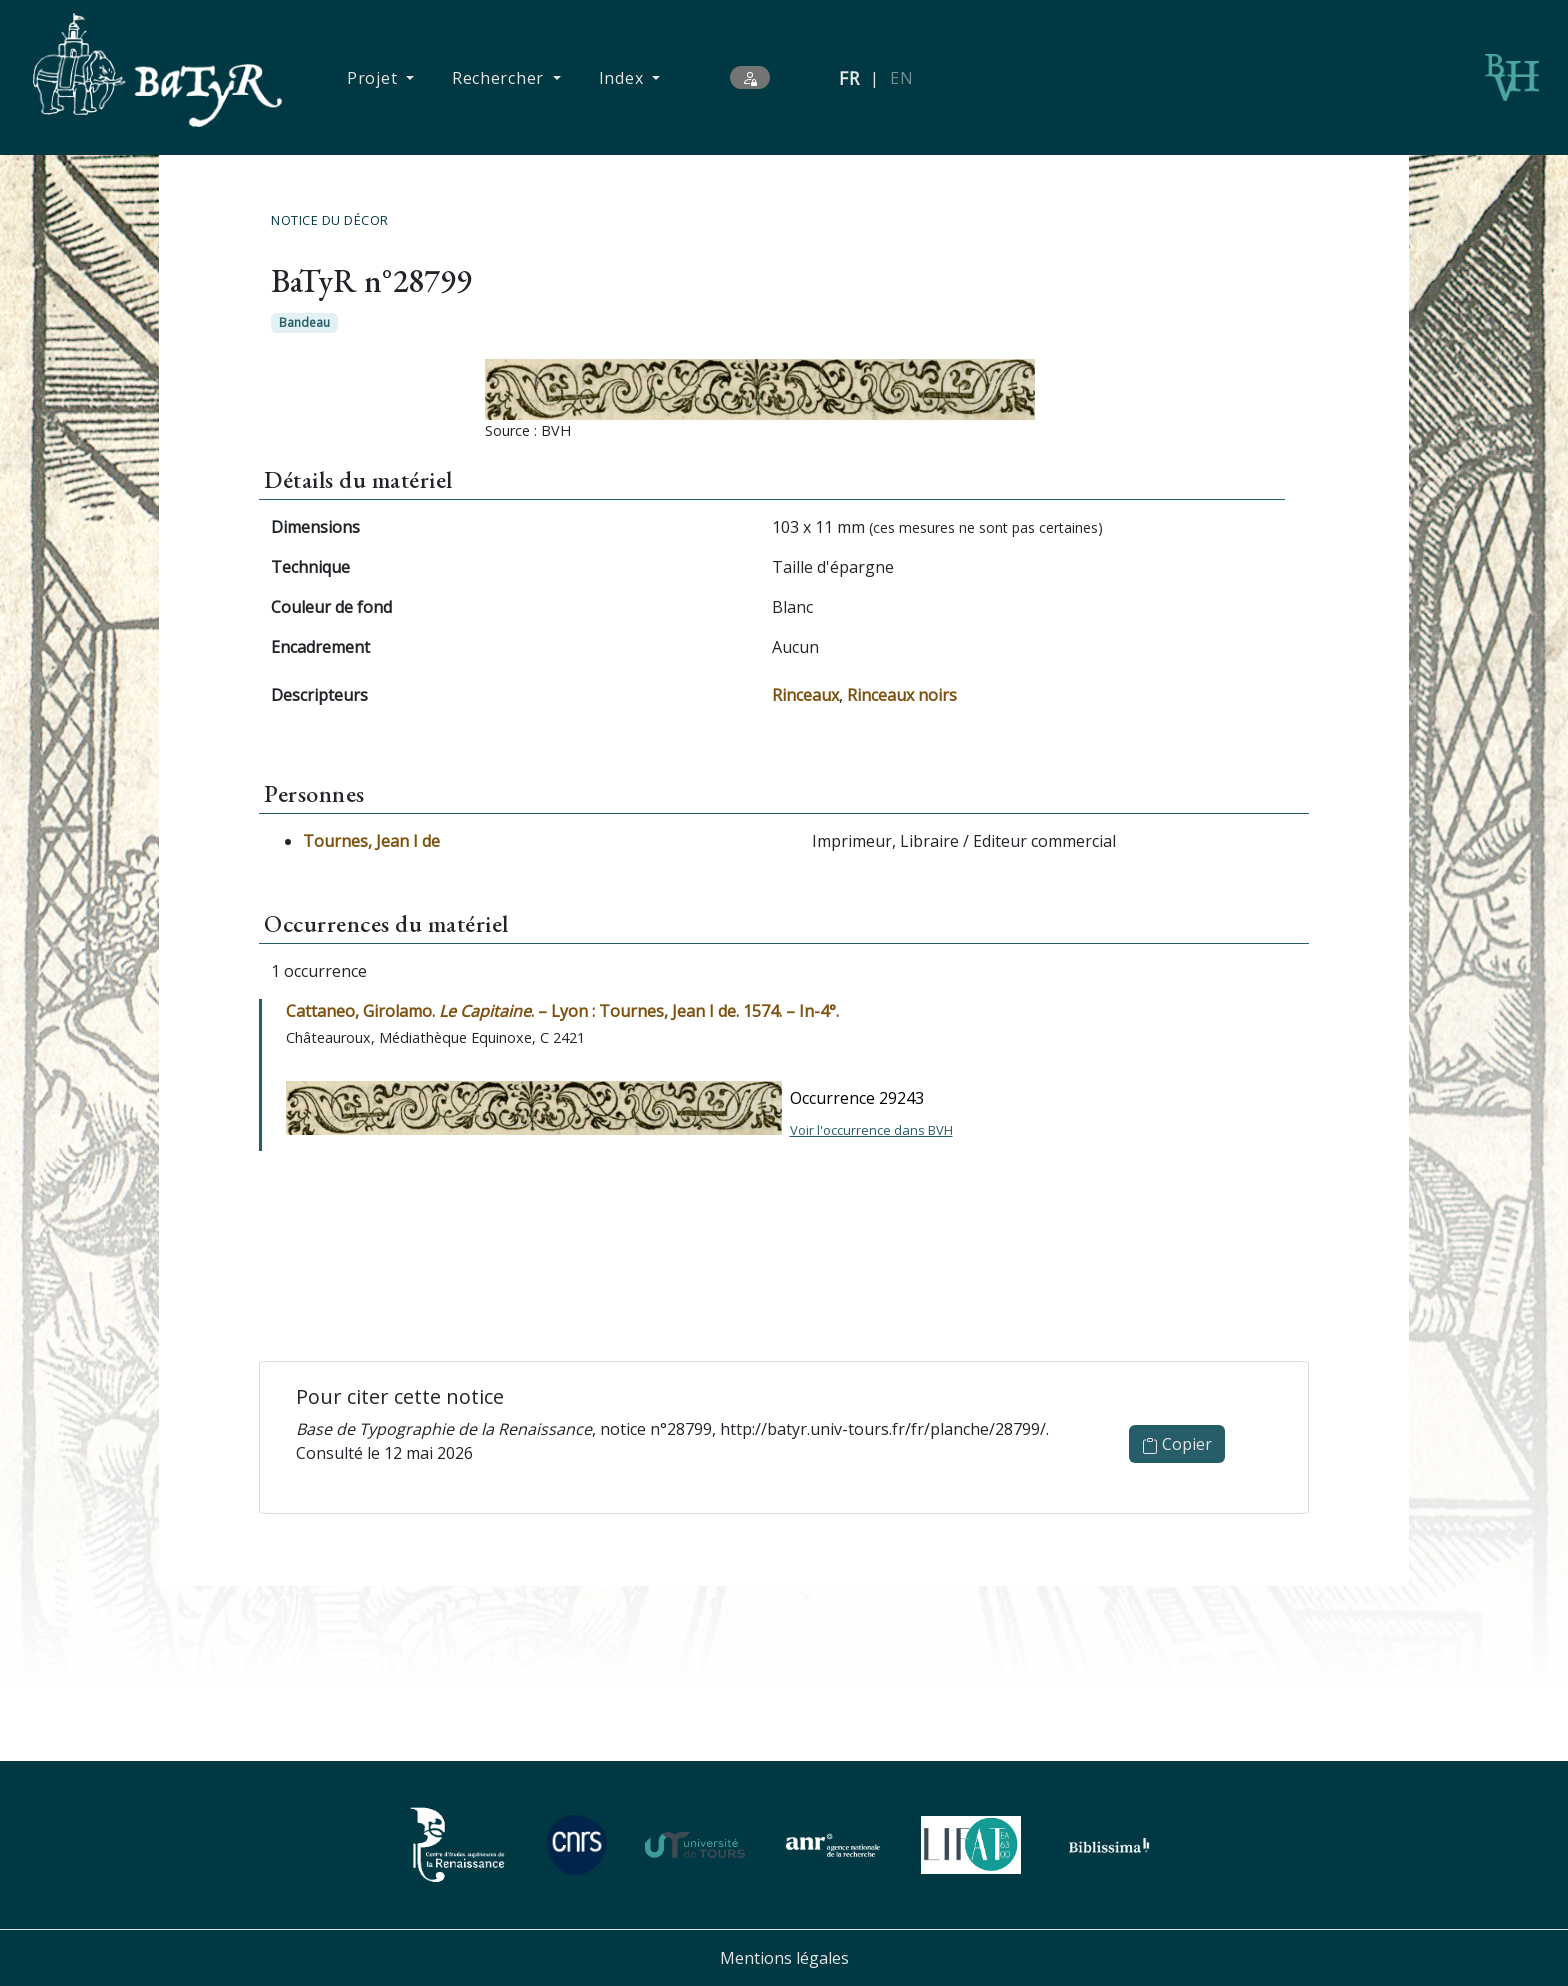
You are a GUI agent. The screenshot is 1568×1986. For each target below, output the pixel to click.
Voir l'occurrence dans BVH (871, 1130)
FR (849, 78)
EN (901, 78)
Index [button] (623, 78)
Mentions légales (784, 1958)
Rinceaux (805, 695)
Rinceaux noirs (902, 695)
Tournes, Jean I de (371, 841)
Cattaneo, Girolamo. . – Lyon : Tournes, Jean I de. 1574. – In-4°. (562, 1011)
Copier (1177, 1444)
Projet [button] (374, 78)
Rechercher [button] (500, 78)
